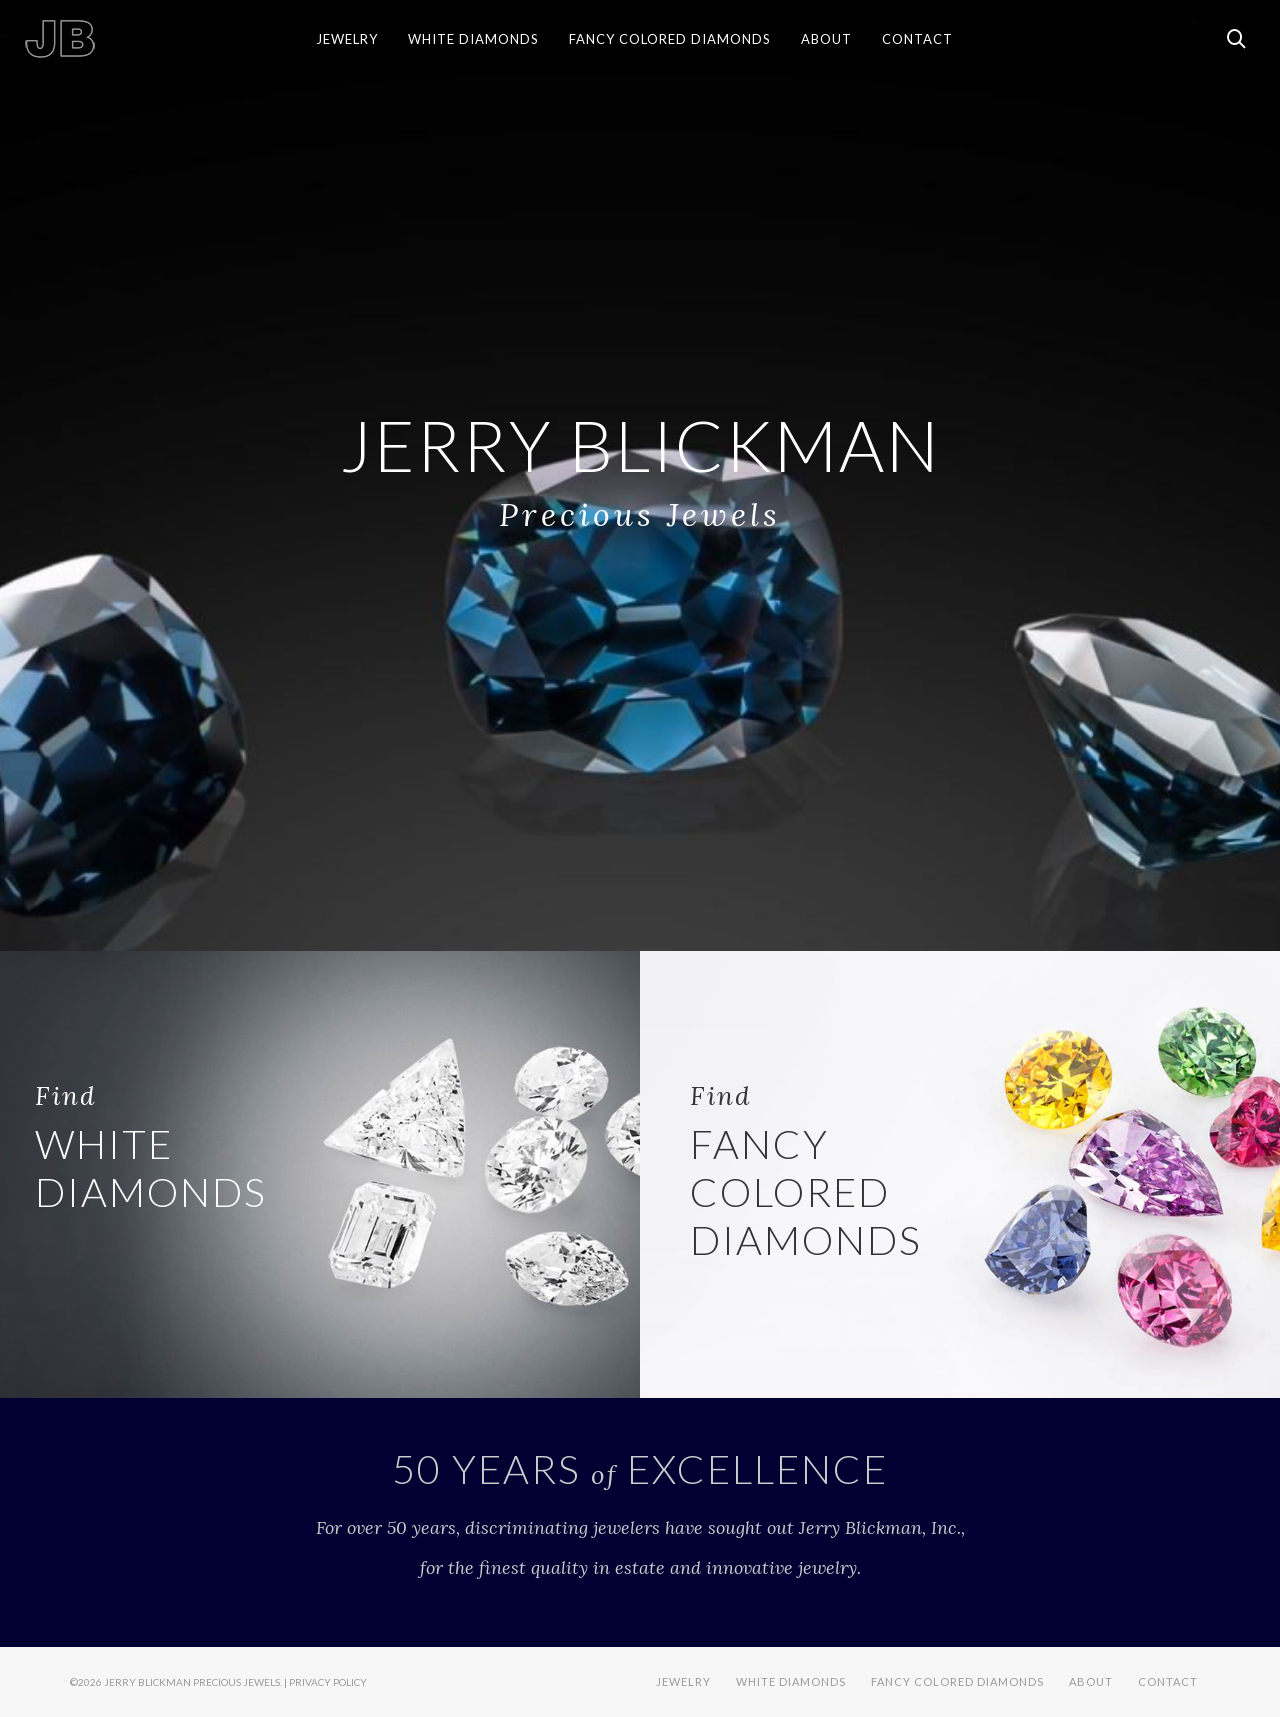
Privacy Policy (328, 1682)
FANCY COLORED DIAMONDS (806, 1171)
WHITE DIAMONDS (151, 1147)
